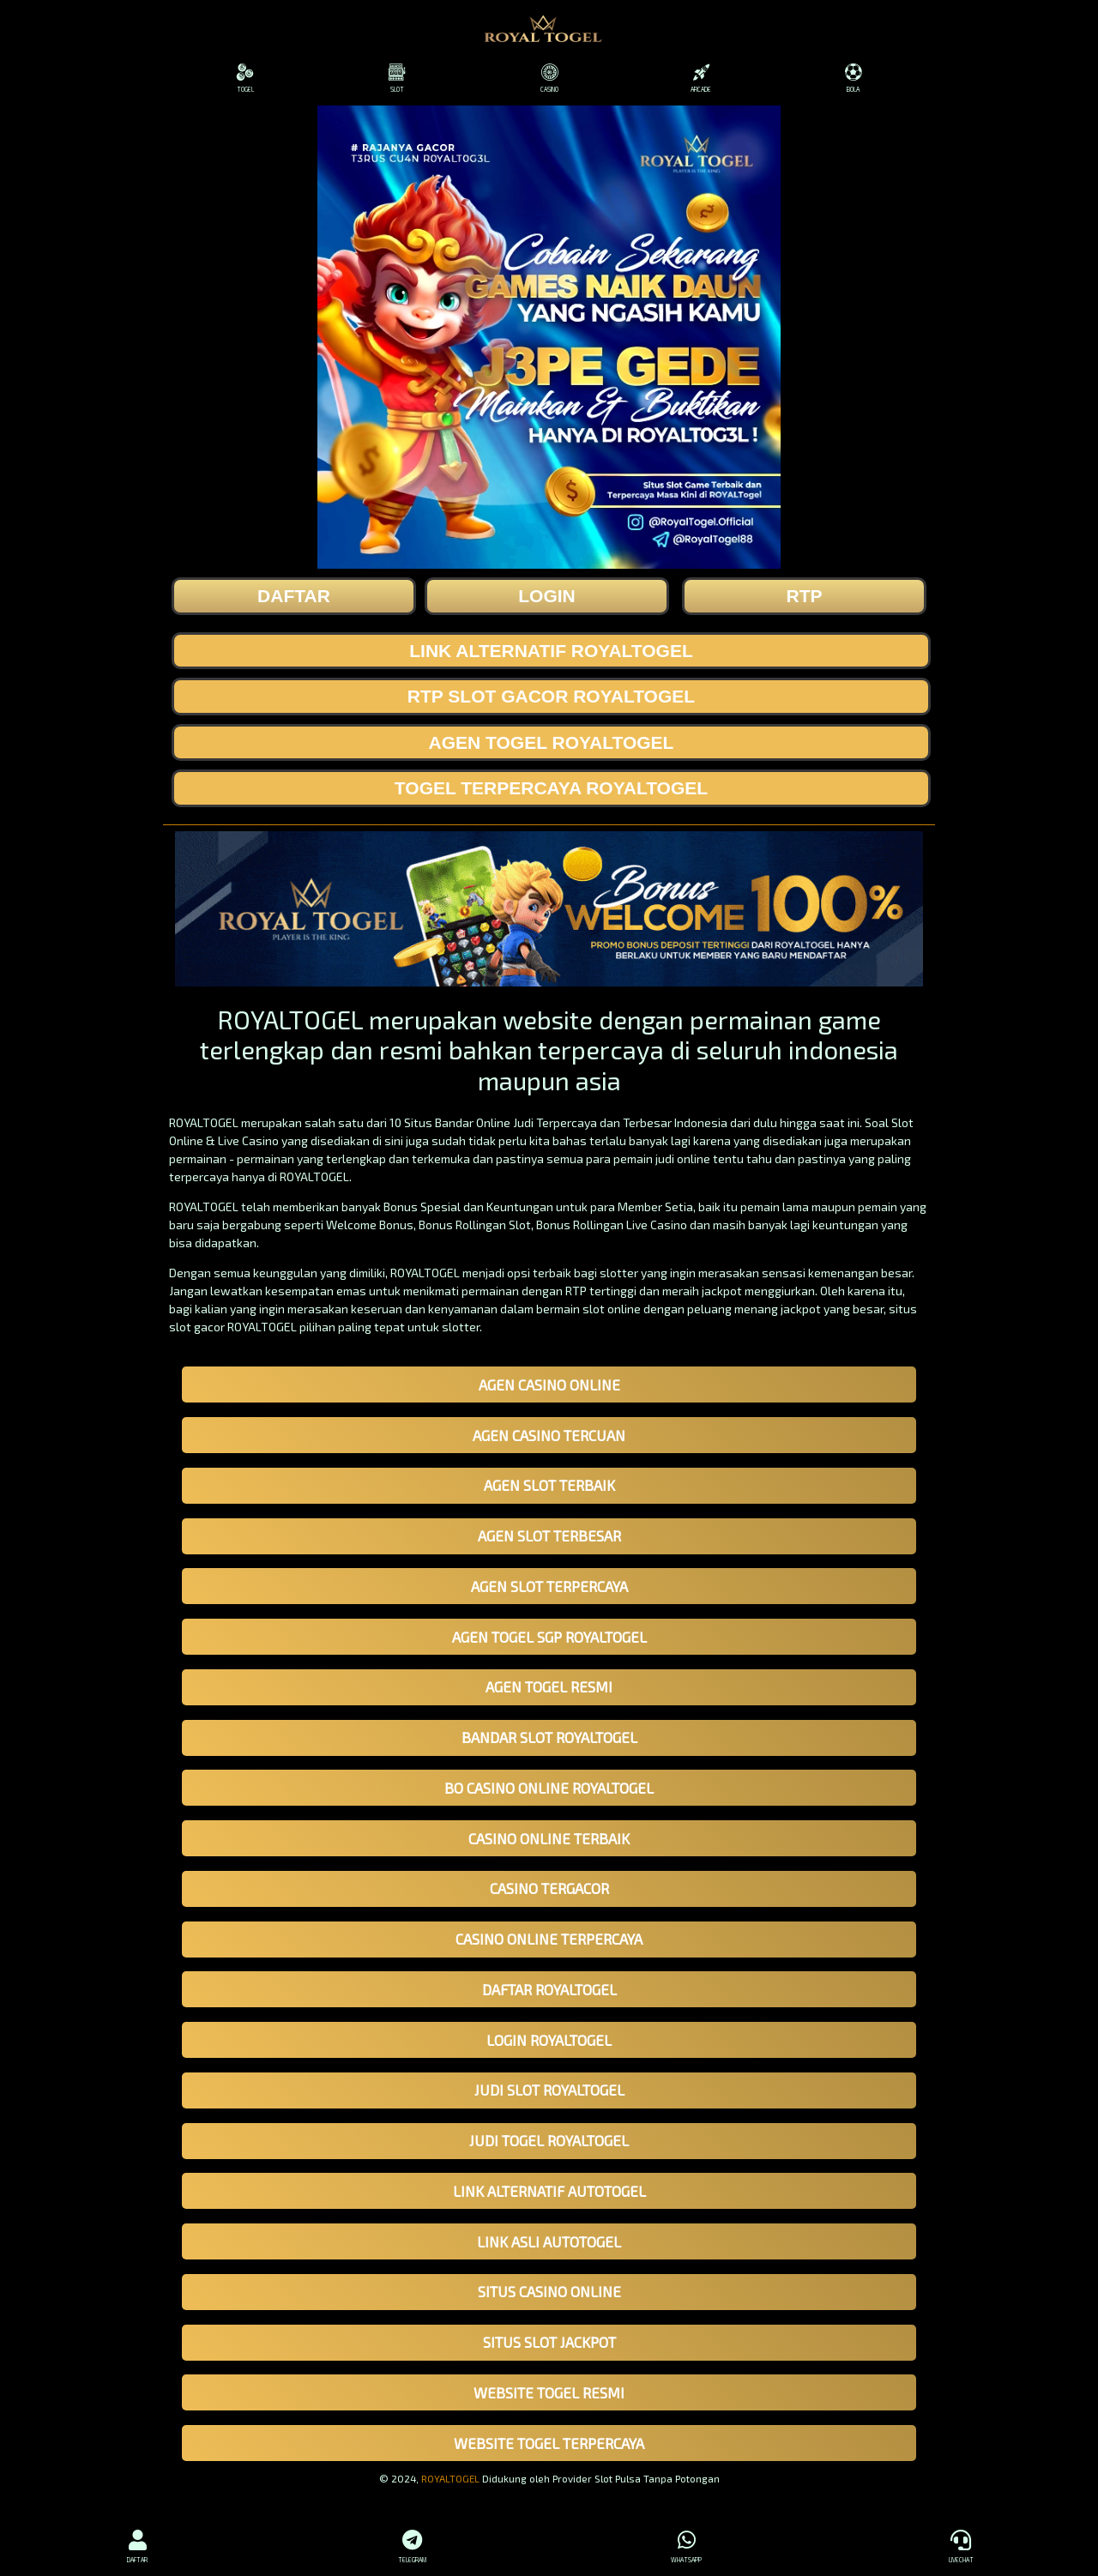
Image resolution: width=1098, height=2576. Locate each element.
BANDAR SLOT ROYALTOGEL (549, 1737)
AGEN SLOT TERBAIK (549, 1484)
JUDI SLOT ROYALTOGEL (549, 2089)
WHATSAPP (686, 2544)
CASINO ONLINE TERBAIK (549, 1838)
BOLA (853, 78)
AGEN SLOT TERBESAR (549, 1535)
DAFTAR (137, 2544)
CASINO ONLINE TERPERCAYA (549, 1938)
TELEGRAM (412, 2544)
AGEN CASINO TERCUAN (549, 1435)
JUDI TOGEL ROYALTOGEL (549, 2140)
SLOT (397, 78)
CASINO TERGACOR (549, 1888)
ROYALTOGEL (450, 2478)
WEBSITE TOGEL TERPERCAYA (549, 2443)
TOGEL (245, 78)
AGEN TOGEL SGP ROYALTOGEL (549, 1636)
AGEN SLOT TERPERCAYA (549, 1586)
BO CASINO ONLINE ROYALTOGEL (549, 1787)
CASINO (548, 78)
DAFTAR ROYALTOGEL (549, 1989)
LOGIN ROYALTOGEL (549, 2039)
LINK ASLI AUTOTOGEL (549, 2241)
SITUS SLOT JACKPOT (549, 2341)
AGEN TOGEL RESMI (549, 1686)
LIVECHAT (961, 2544)
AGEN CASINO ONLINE (549, 1384)
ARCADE (701, 78)
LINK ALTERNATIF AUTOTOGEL (549, 2190)
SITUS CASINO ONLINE (549, 2291)
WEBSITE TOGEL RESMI (549, 2392)
